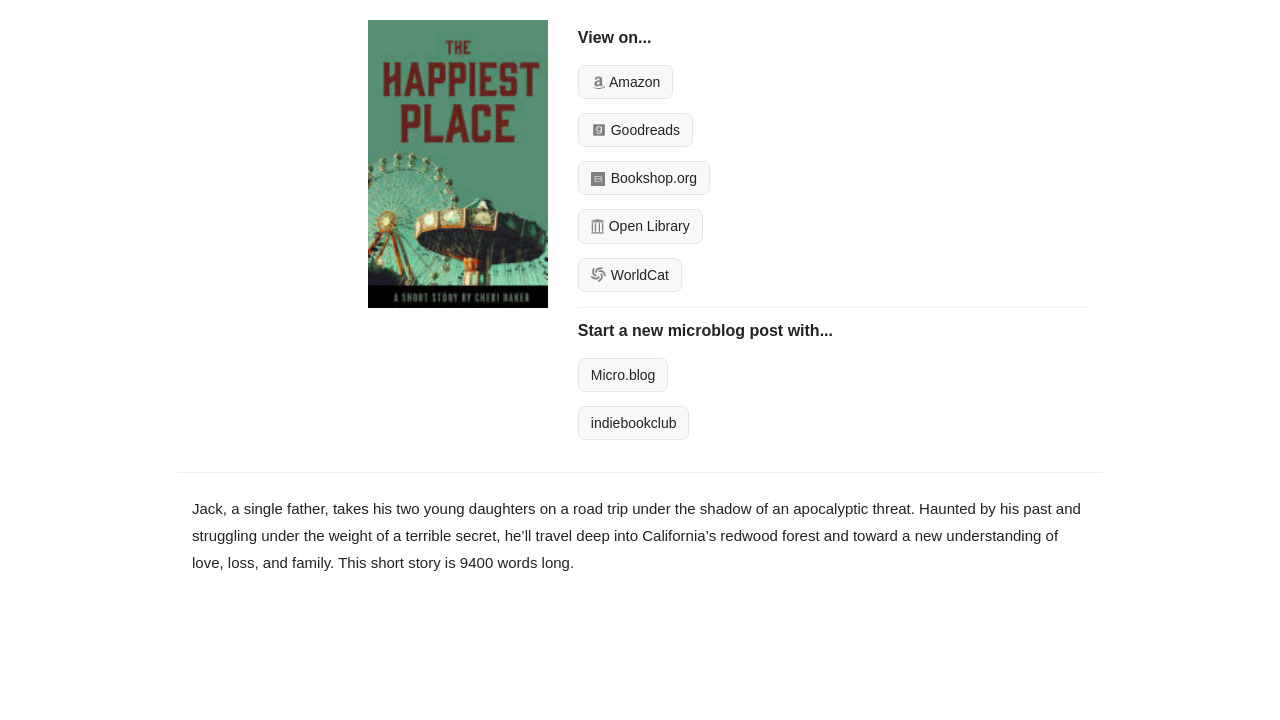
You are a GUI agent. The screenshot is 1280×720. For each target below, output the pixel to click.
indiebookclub (634, 423)
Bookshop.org (644, 178)
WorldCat (630, 275)
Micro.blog (623, 375)
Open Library (640, 226)
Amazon (625, 82)
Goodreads (635, 130)
